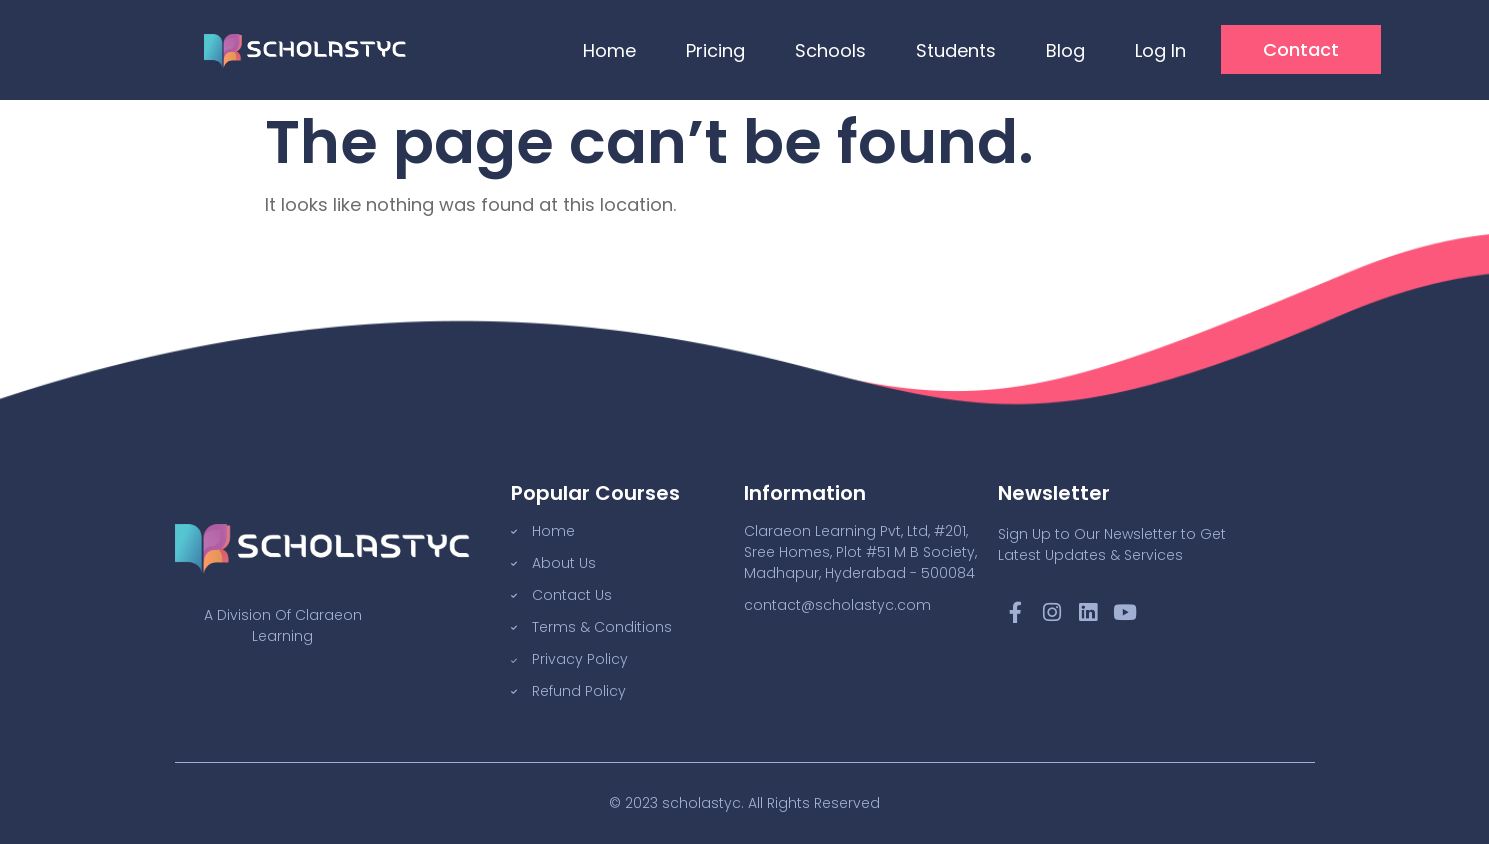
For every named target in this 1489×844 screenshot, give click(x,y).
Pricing (715, 50)
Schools (830, 50)
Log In (1160, 50)
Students (956, 50)
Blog (1065, 50)
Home (609, 50)
